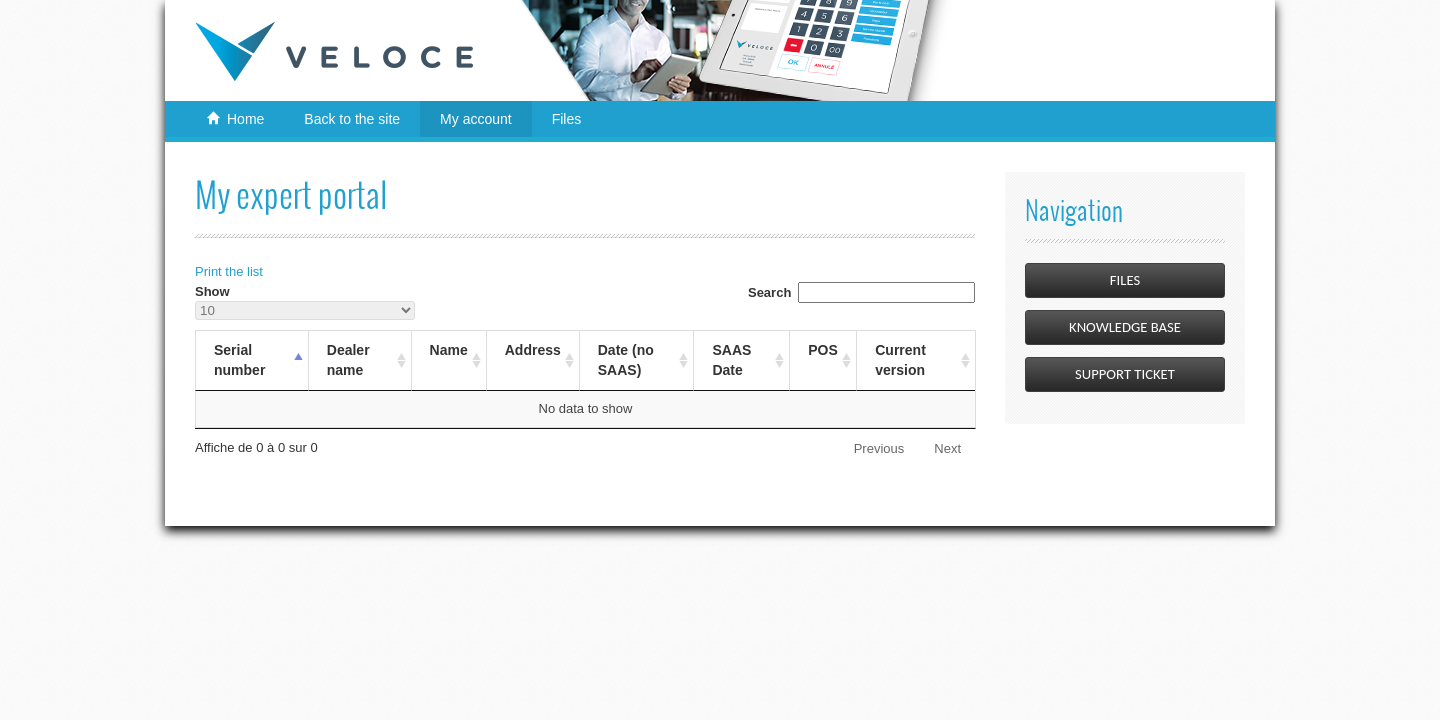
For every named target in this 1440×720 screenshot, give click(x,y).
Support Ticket (1125, 374)
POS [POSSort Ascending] (823, 350)
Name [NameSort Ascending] (449, 350)
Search (861, 292)
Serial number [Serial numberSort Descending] (239, 360)
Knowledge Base (1125, 327)
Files (567, 119)
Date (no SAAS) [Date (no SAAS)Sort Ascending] (626, 360)
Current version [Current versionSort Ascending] (900, 360)
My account (476, 119)
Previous (879, 448)
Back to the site (352, 119)
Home (245, 119)
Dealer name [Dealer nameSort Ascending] (348, 360)
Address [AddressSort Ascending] (533, 350)
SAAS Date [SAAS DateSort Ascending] (731, 360)
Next (947, 448)
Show (305, 302)
